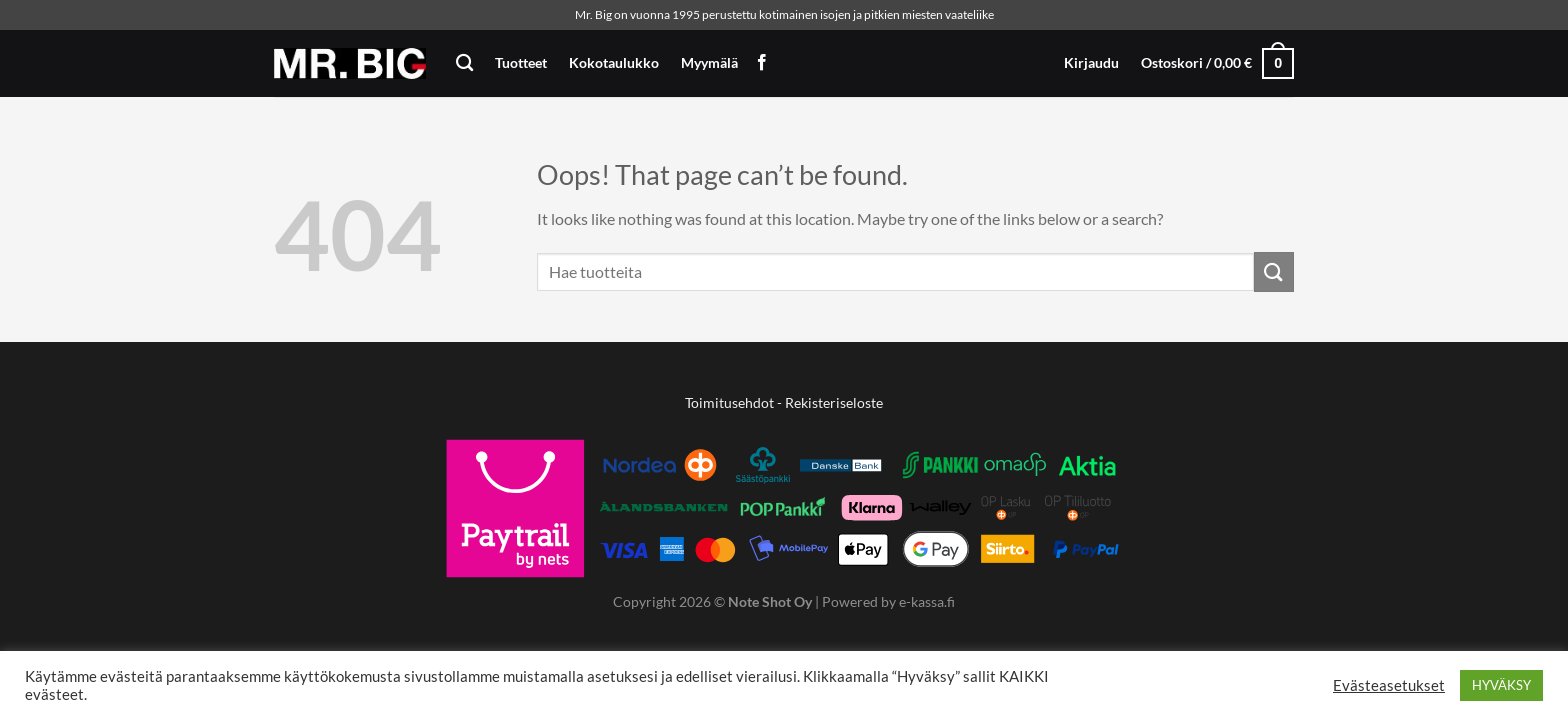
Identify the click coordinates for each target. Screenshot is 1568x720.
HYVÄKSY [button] (1501, 685)
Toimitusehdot (729, 402)
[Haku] (464, 63)
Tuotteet (521, 62)
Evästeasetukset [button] (1389, 685)
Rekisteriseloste (834, 402)
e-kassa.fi (927, 601)
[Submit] (1274, 271)
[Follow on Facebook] (762, 63)
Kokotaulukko (614, 62)
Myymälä (709, 62)
